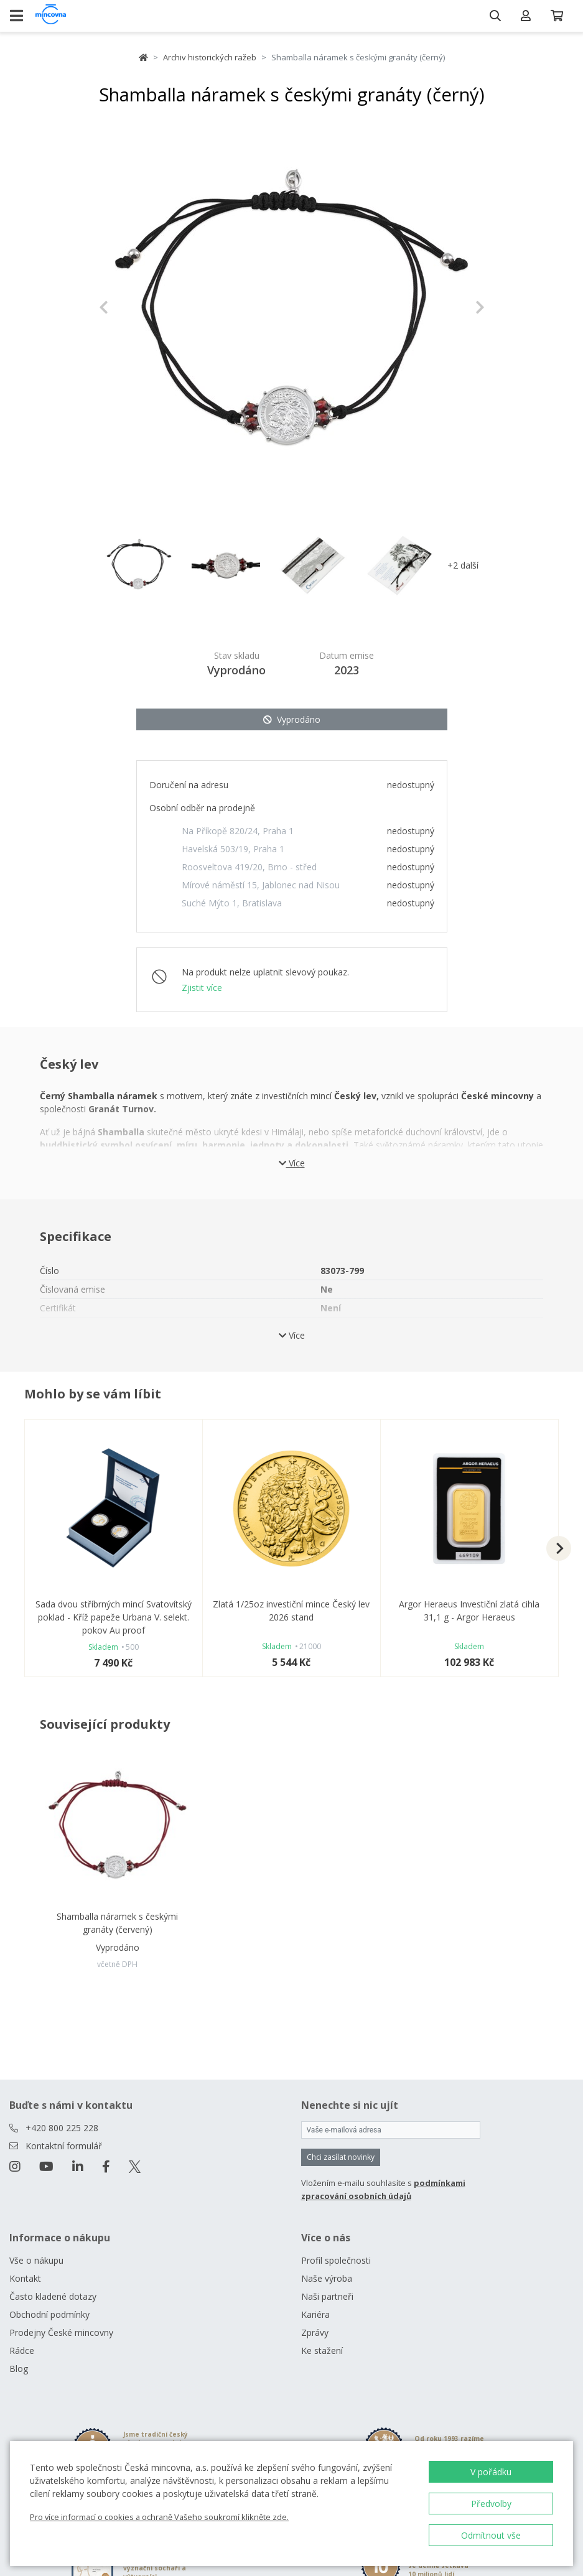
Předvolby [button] (491, 2503)
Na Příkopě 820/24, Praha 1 (238, 831)
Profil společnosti (336, 2260)
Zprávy (315, 2332)
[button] (128, 307)
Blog (18, 2368)
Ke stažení (322, 2350)
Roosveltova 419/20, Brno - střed (249, 867)
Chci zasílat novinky (341, 2157)
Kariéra (315, 2314)
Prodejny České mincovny (61, 2332)
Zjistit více (202, 987)
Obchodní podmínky (49, 2314)
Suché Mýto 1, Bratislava (232, 903)
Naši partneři (327, 2296)
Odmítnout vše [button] (491, 2535)
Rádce (21, 2350)
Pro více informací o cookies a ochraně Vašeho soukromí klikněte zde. (159, 2517)
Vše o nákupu (36, 2260)
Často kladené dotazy (52, 2296)
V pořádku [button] (490, 2472)
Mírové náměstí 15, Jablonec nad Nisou (261, 885)
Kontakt (25, 2278)
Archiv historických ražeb (209, 57)
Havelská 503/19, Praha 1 (233, 849)
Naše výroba (326, 2278)
